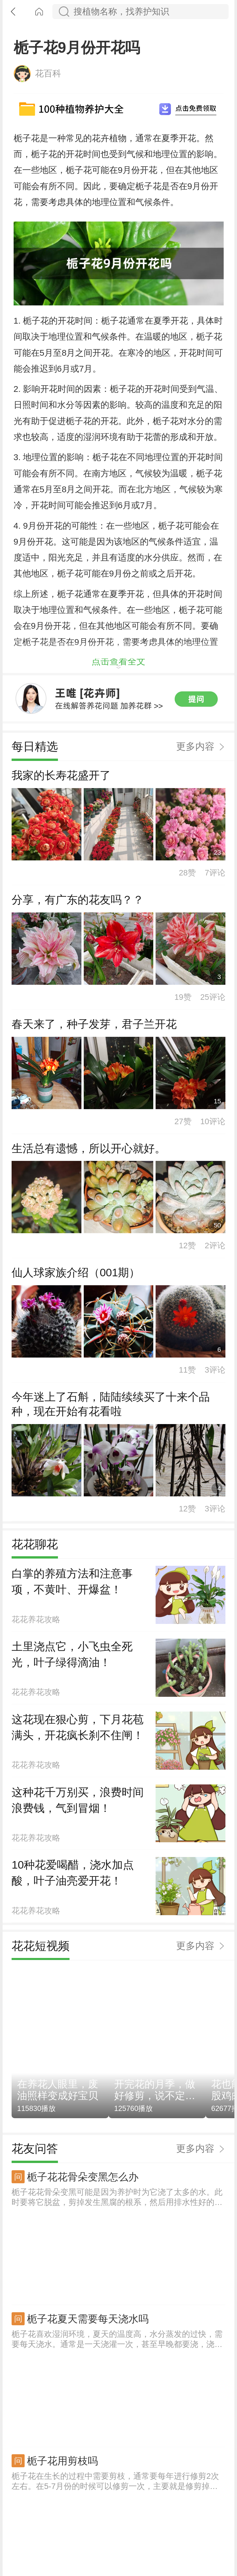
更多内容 (195, 1032)
